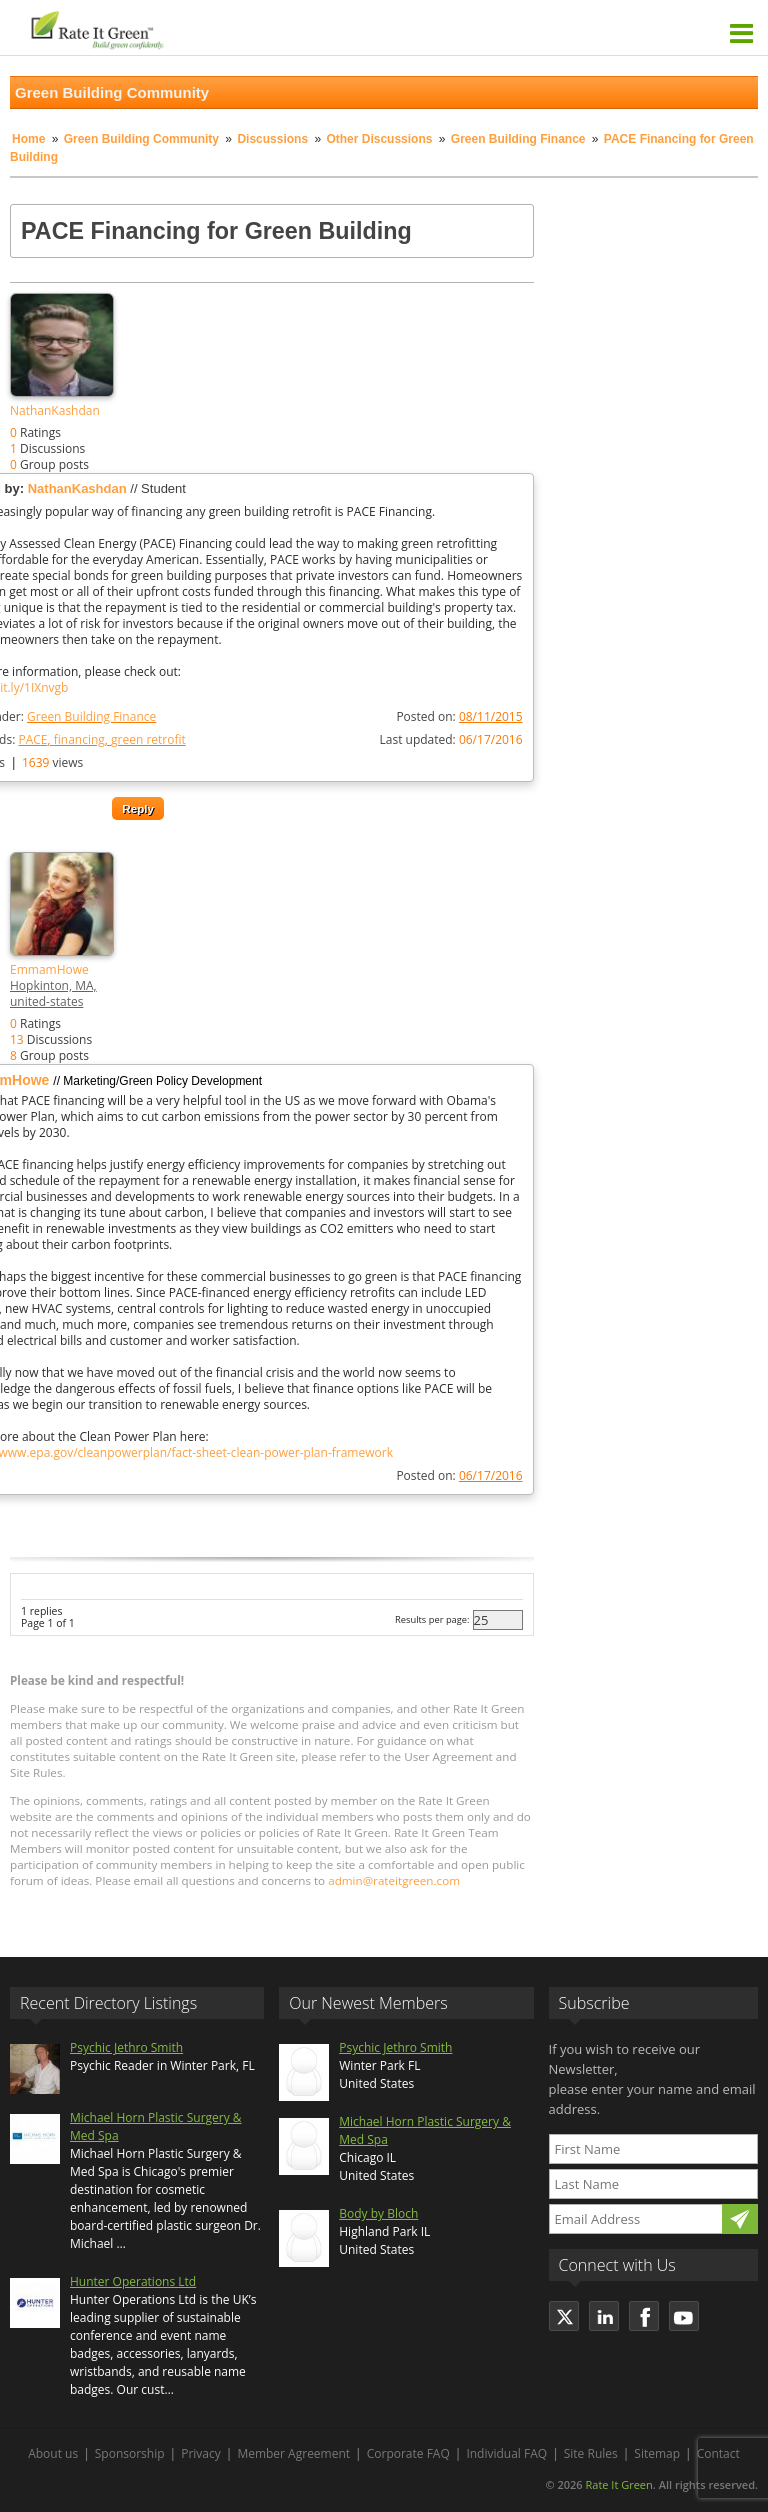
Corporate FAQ (408, 2453)
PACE (32, 739)
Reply (138, 808)
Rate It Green (618, 2484)
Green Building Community (141, 139)
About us (53, 2453)
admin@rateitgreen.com (394, 1880)
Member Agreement (293, 2453)
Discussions (272, 139)
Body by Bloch (378, 2213)
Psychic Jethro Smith (126, 2047)
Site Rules (591, 2453)
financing (79, 739)
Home (28, 139)
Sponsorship (130, 2453)
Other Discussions (379, 139)
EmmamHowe (49, 969)
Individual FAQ (506, 2453)
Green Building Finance (520, 139)
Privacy (201, 2453)
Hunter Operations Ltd (133, 2281)
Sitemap (657, 2453)
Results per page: (432, 1619)
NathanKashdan (55, 410)
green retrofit (148, 739)
